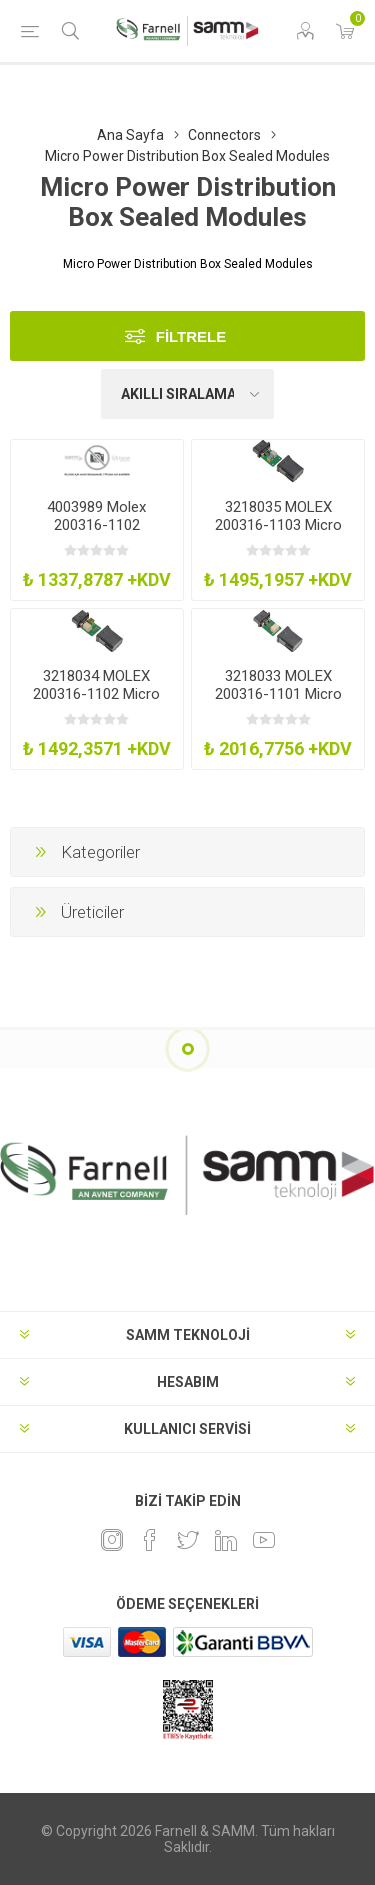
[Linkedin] (226, 1540)
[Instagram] (112, 1540)
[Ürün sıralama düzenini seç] (188, 394)
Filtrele (191, 336)
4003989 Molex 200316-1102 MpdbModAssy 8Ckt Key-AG (97, 534)
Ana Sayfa (130, 135)
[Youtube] (264, 1540)
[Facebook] (150, 1540)
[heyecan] (188, 1540)
